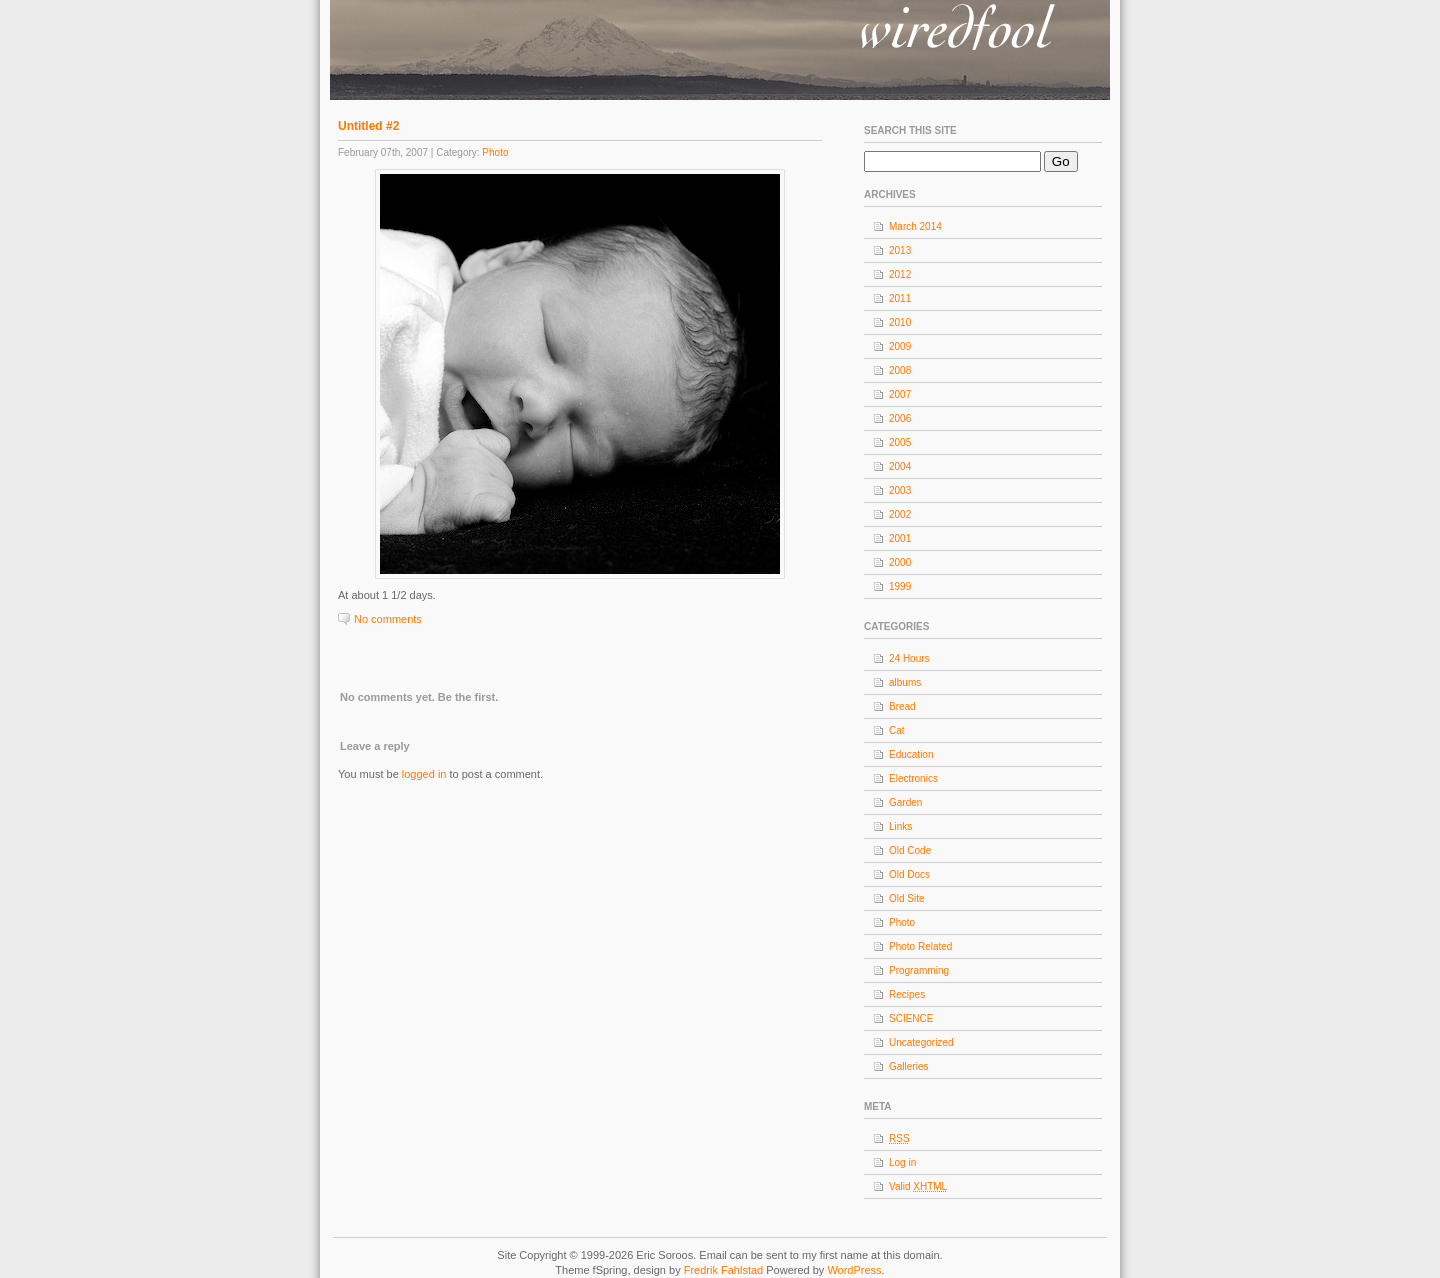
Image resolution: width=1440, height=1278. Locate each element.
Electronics (913, 778)
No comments (388, 619)
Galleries (908, 1066)
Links (900, 826)
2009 (900, 346)
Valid (918, 1186)
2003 (900, 490)
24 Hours (909, 658)
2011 (900, 298)
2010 (900, 322)
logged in (424, 774)
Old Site (907, 898)
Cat (897, 730)
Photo (495, 152)
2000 (900, 562)
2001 (900, 538)
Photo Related (920, 946)
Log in (902, 1162)
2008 (900, 370)
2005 (900, 442)
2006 (900, 418)
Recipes (907, 994)
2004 (900, 466)
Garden (905, 802)
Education (911, 754)
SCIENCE (911, 1018)
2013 (900, 250)
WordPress (854, 1270)
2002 (900, 514)
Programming (919, 970)
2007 (900, 394)
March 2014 (915, 226)
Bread (902, 706)
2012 (900, 274)
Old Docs (909, 874)
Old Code (910, 850)
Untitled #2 (368, 126)
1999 (900, 586)
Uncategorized (921, 1042)
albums (905, 682)
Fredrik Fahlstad (725, 1270)
